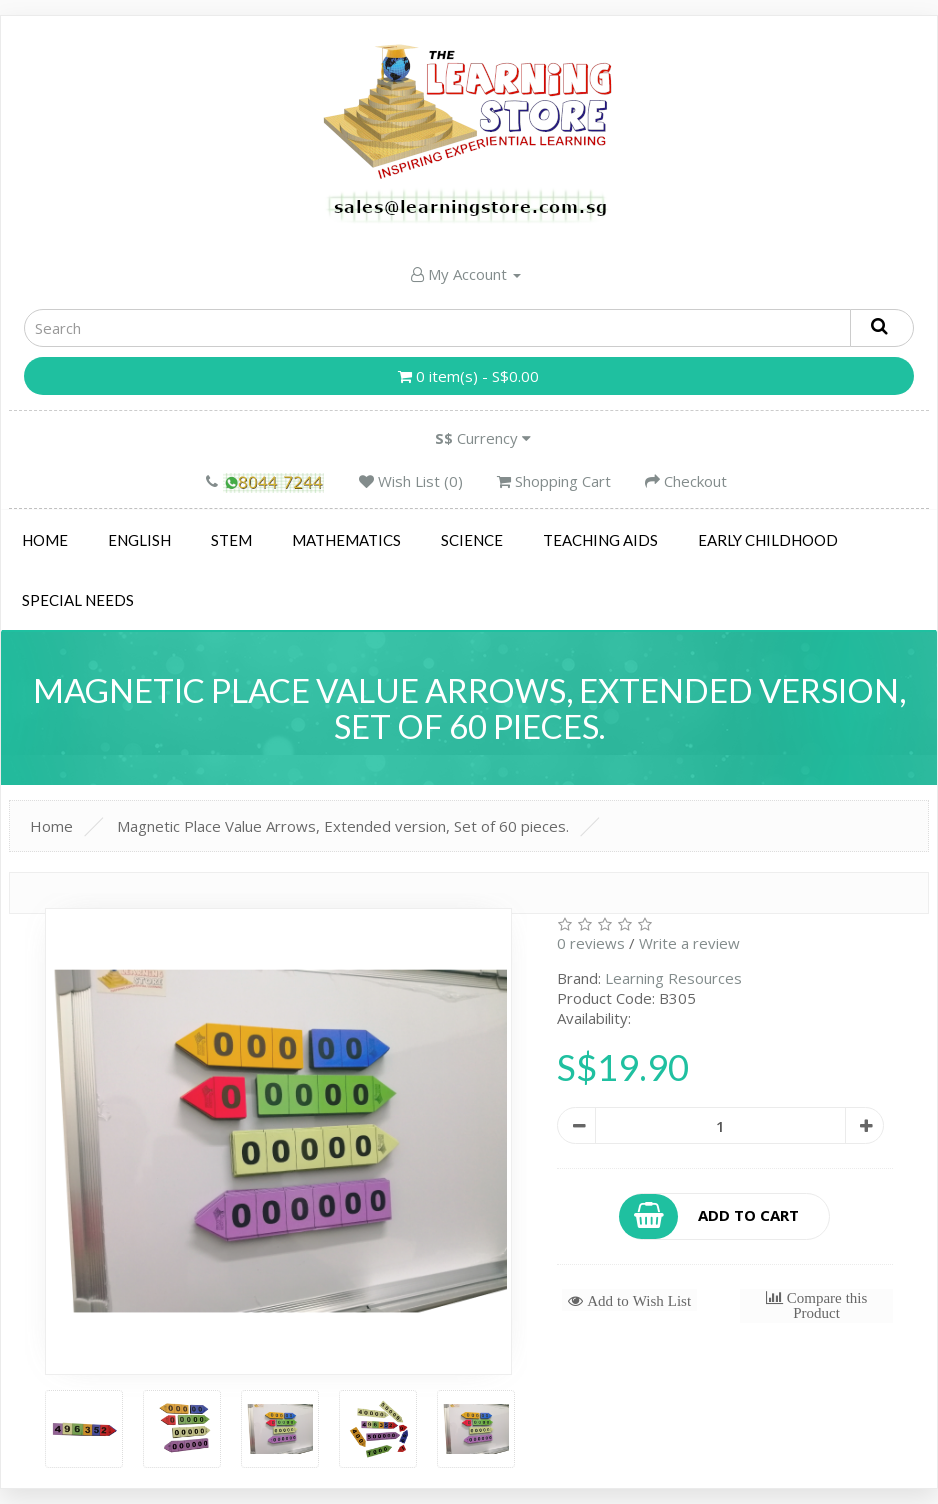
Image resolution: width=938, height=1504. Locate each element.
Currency (483, 438)
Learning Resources (673, 978)
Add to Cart (710, 1216)
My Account (466, 274)
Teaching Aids (600, 540)
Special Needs (78, 600)
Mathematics (346, 540)
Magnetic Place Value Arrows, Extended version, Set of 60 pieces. (343, 826)
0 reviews (591, 943)
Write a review (689, 943)
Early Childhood (768, 540)
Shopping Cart (554, 481)
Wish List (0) (411, 481)
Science (472, 540)
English (139, 540)
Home (45, 540)
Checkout (686, 481)
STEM (231, 540)
